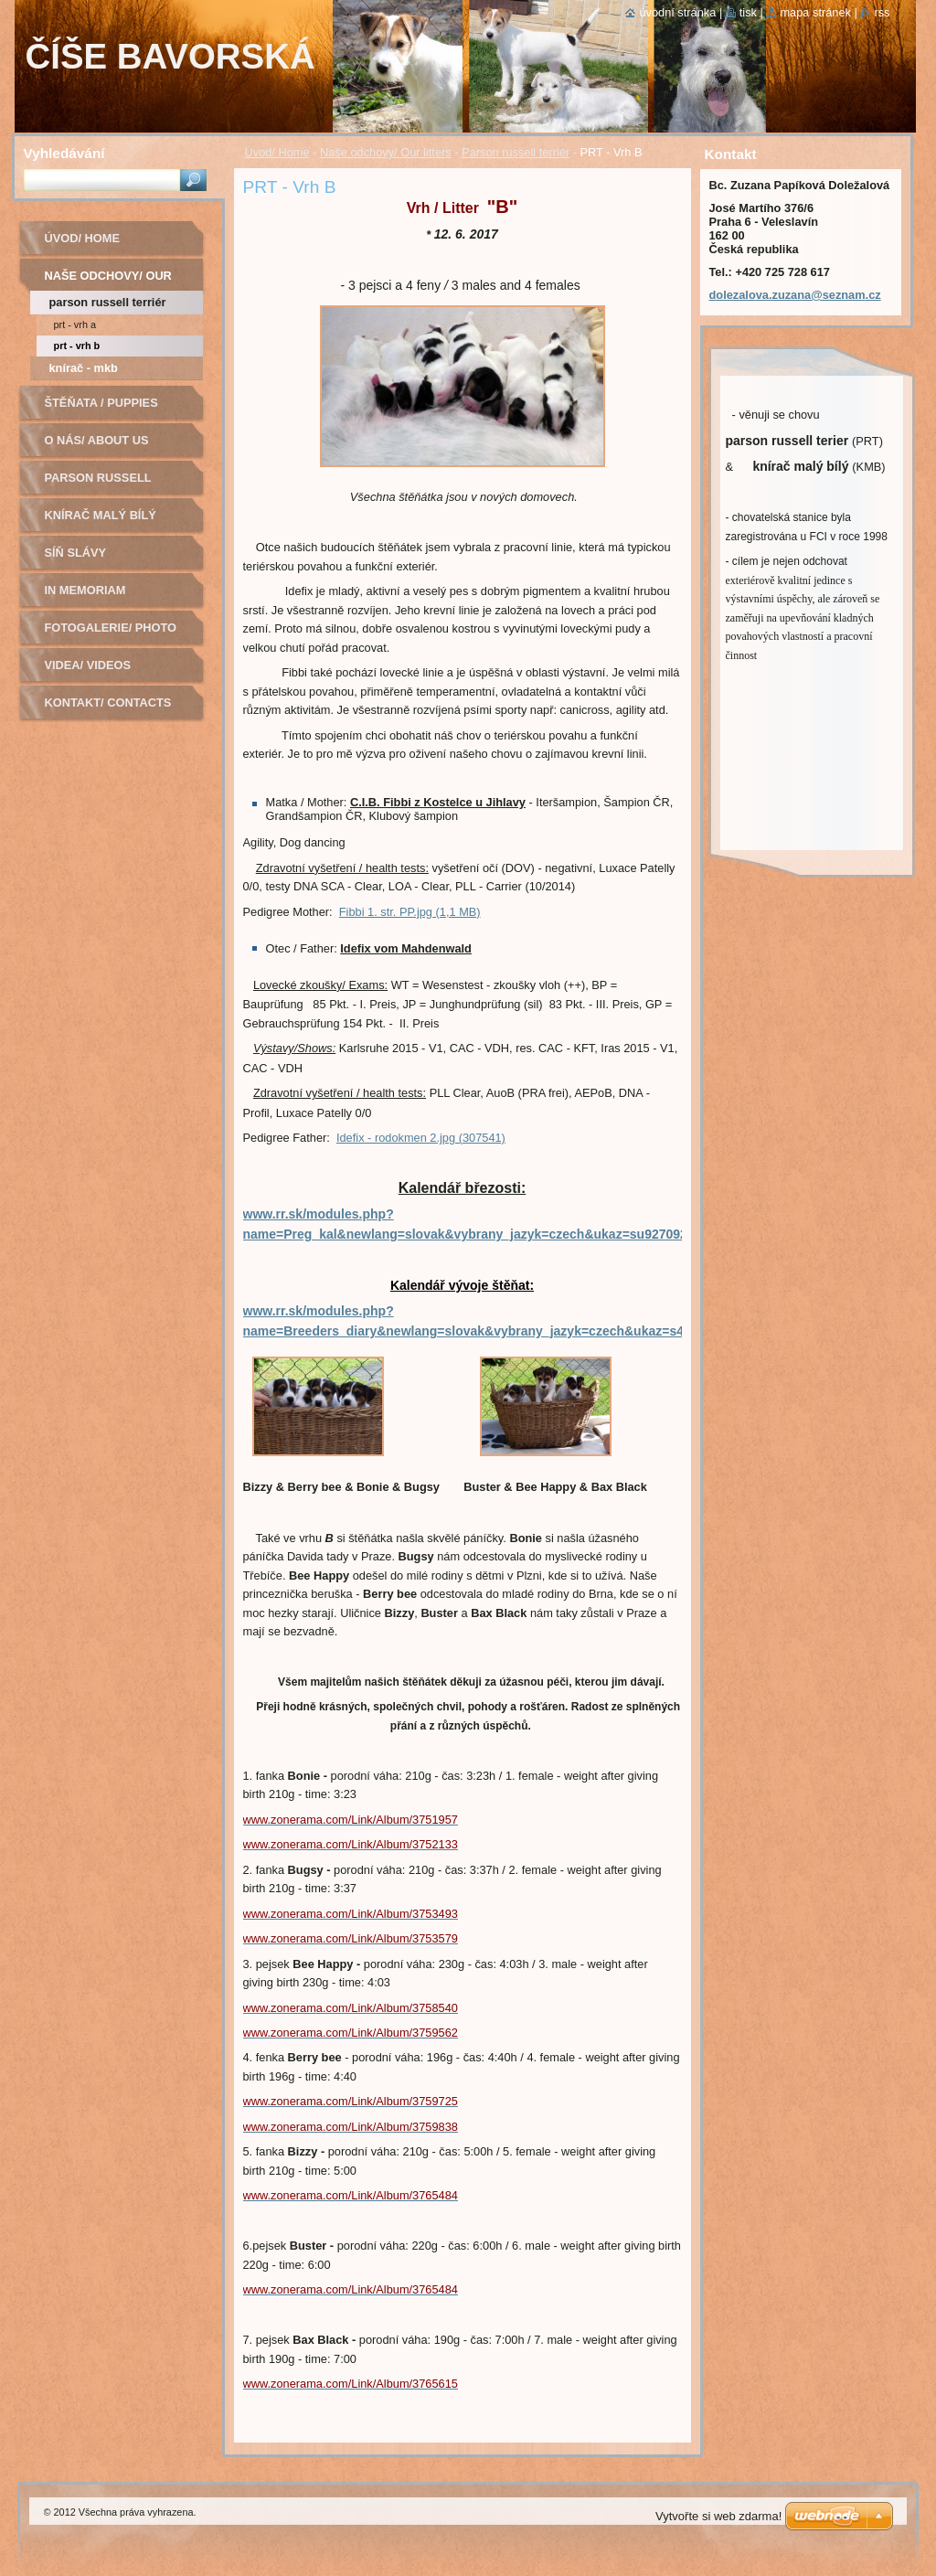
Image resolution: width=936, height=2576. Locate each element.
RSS (881, 12)
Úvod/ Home (277, 152)
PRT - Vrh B (77, 345)
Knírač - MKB (83, 368)
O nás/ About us (97, 440)
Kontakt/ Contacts (108, 702)
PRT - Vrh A (75, 324)
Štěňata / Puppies (101, 403)
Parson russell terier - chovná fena (114, 484)
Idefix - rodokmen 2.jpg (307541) (420, 1137)
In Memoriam (85, 590)
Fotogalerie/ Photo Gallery (111, 634)
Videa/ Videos (88, 665)
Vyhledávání (64, 153)
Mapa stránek (815, 12)
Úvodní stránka (677, 12)
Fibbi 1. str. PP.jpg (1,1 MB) (410, 912)
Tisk (748, 12)
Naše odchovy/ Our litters (386, 152)
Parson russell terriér (515, 152)
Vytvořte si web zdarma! (718, 2516)
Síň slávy (76, 552)
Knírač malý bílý (100, 515)
